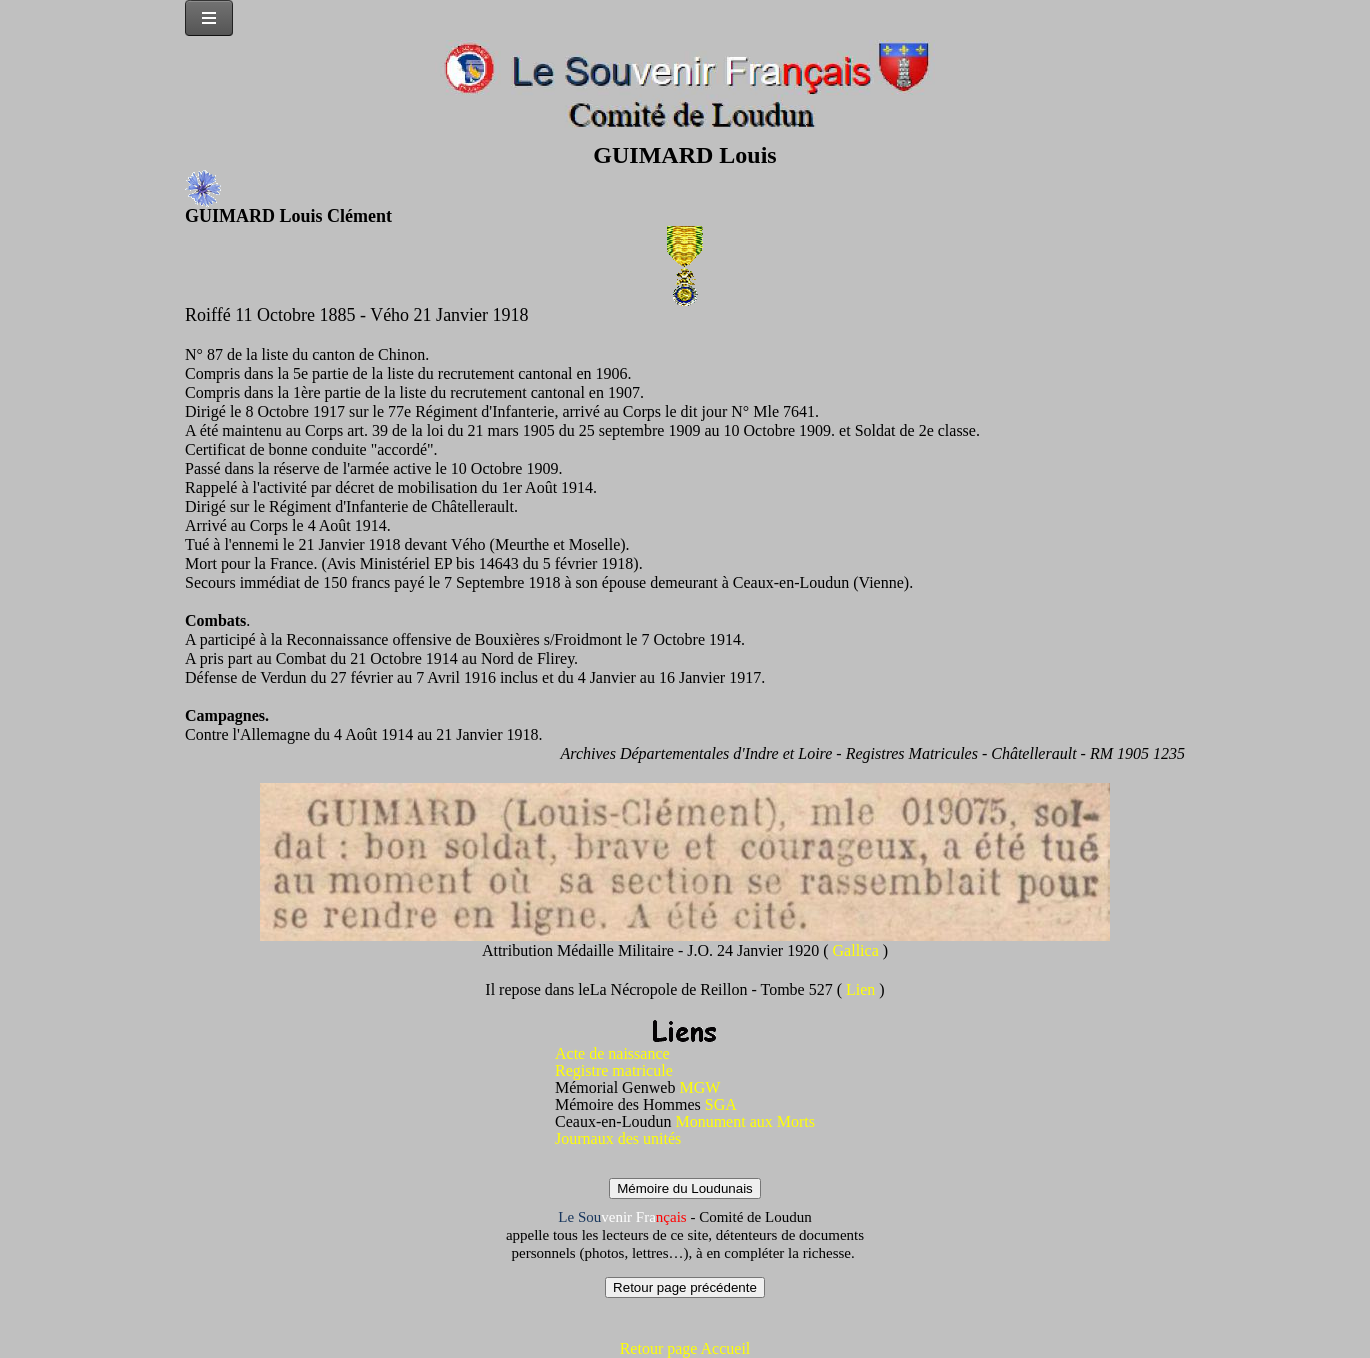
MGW (699, 1087)
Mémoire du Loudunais (685, 1188)
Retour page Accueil (685, 1348)
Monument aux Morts (745, 1121)
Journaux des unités (618, 1138)
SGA (721, 1104)
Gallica (858, 950)
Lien (862, 989)
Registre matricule (614, 1070)
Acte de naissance (612, 1053)
